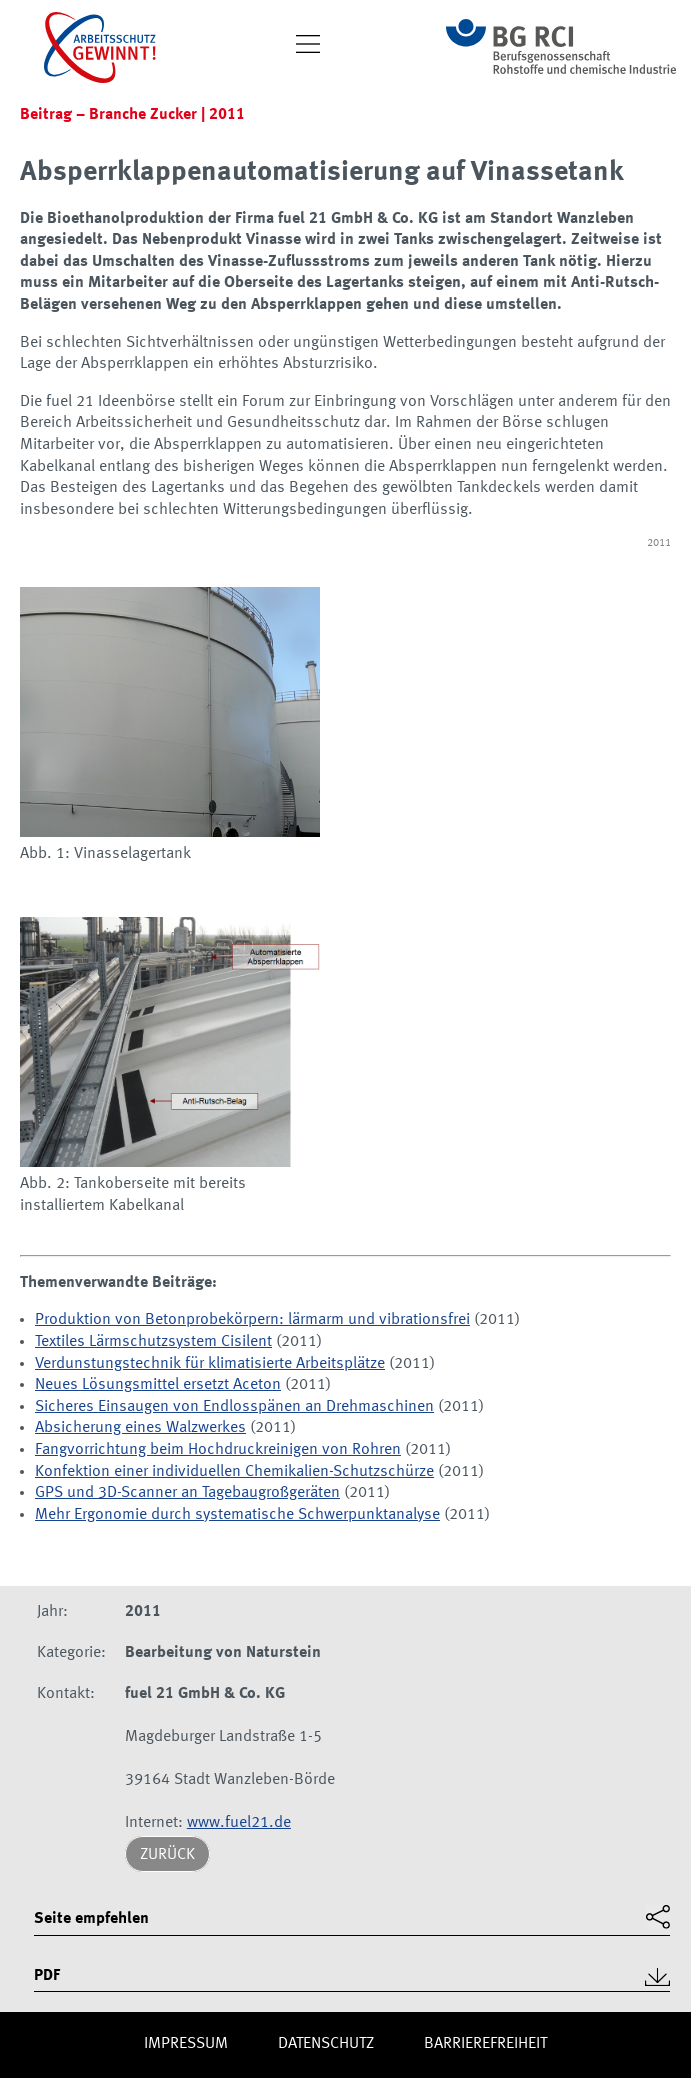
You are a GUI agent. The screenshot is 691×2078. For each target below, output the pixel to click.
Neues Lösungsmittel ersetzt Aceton (158, 1385)
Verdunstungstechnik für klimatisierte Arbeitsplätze (210, 1364)
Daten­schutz (326, 2044)
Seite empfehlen (91, 1919)
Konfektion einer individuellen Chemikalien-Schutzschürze (234, 1472)
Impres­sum (186, 2044)
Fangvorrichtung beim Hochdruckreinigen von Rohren (218, 1450)
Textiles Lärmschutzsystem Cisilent (153, 1342)
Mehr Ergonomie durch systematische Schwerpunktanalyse (237, 1515)
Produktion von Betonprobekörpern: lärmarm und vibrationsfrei (252, 1320)
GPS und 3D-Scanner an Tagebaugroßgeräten (187, 1493)
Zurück (167, 1855)
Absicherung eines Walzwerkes (140, 1428)
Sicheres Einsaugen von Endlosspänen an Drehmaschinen (234, 1407)
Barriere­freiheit (485, 2044)
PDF (47, 1976)
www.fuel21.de (239, 1823)
